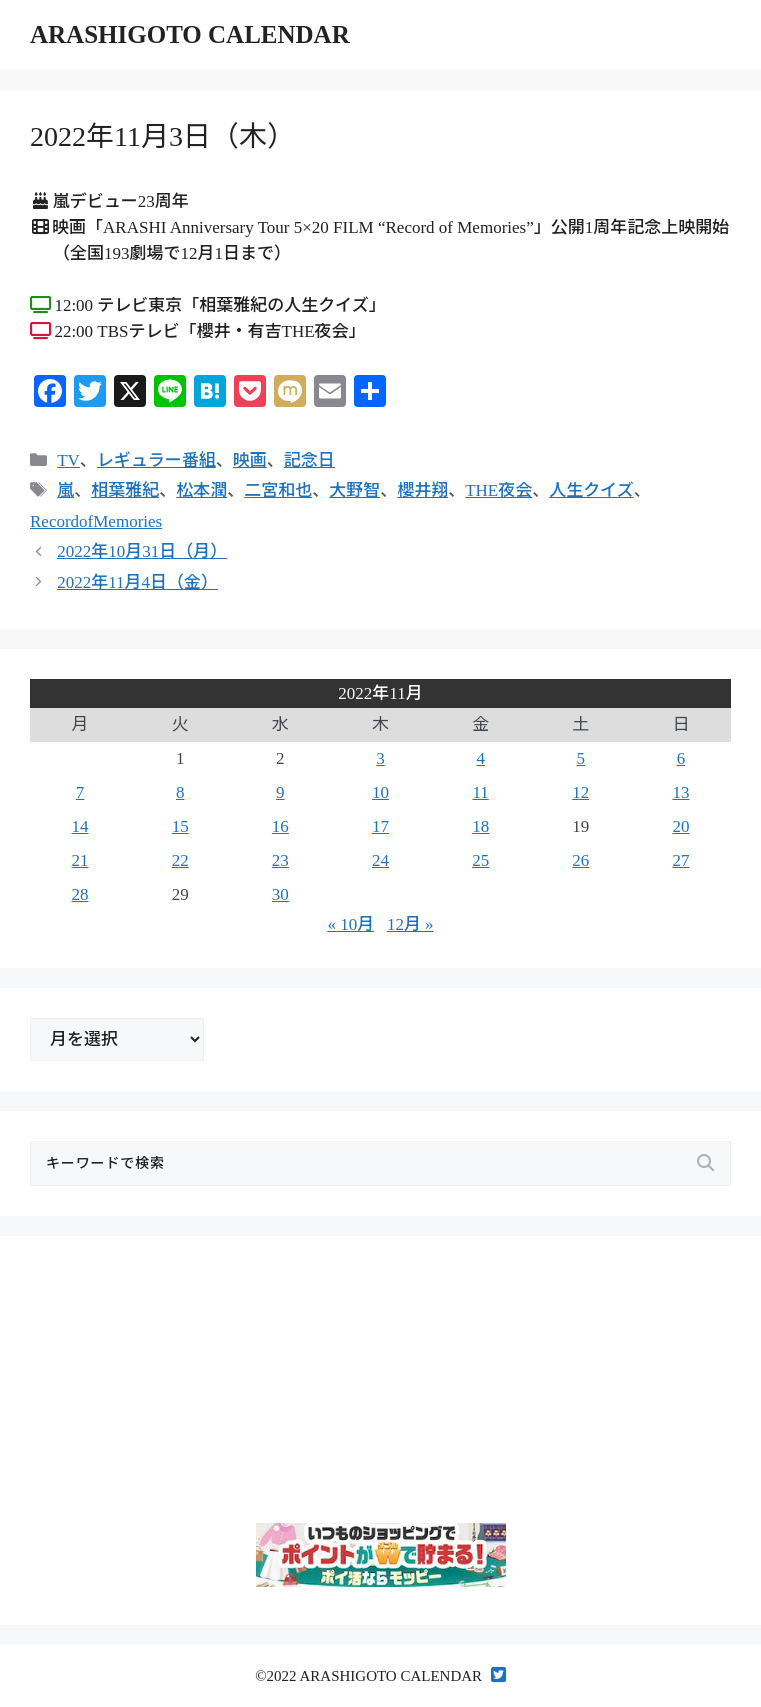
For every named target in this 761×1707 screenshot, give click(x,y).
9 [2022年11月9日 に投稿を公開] (280, 792)
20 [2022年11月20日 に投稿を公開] (680, 826)
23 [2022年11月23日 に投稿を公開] (280, 860)
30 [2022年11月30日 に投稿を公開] (280, 894)
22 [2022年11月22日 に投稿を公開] (180, 860)
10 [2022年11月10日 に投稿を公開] (380, 792)
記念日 (309, 460)
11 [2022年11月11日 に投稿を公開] (480, 792)
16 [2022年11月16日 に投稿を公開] (280, 826)
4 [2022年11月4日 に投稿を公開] (480, 758)
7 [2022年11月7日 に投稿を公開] (80, 792)
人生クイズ (591, 490)
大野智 (354, 490)
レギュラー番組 (156, 460)
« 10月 (350, 924)
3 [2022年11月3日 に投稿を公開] (380, 758)
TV (68, 460)
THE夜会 (498, 490)
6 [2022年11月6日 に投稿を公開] (681, 758)
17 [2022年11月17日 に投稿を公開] (380, 826)
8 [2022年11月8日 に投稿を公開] (180, 792)
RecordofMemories (96, 521)
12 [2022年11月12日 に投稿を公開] (580, 792)
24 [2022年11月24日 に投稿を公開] (380, 860)
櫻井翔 (422, 490)
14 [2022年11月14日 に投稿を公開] (80, 826)
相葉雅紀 (125, 490)
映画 (250, 460)
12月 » (410, 924)
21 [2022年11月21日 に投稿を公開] (80, 860)
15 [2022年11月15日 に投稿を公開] (180, 826)
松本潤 (201, 490)
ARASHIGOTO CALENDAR (190, 34)
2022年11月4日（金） (137, 582)
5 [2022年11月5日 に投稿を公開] (581, 758)
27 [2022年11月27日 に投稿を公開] (680, 860)
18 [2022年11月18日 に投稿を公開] (480, 826)
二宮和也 (278, 490)
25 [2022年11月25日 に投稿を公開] (480, 860)
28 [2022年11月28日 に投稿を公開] (80, 894)
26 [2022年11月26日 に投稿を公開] (580, 860)
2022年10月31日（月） (142, 551)
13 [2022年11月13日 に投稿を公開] (680, 792)
